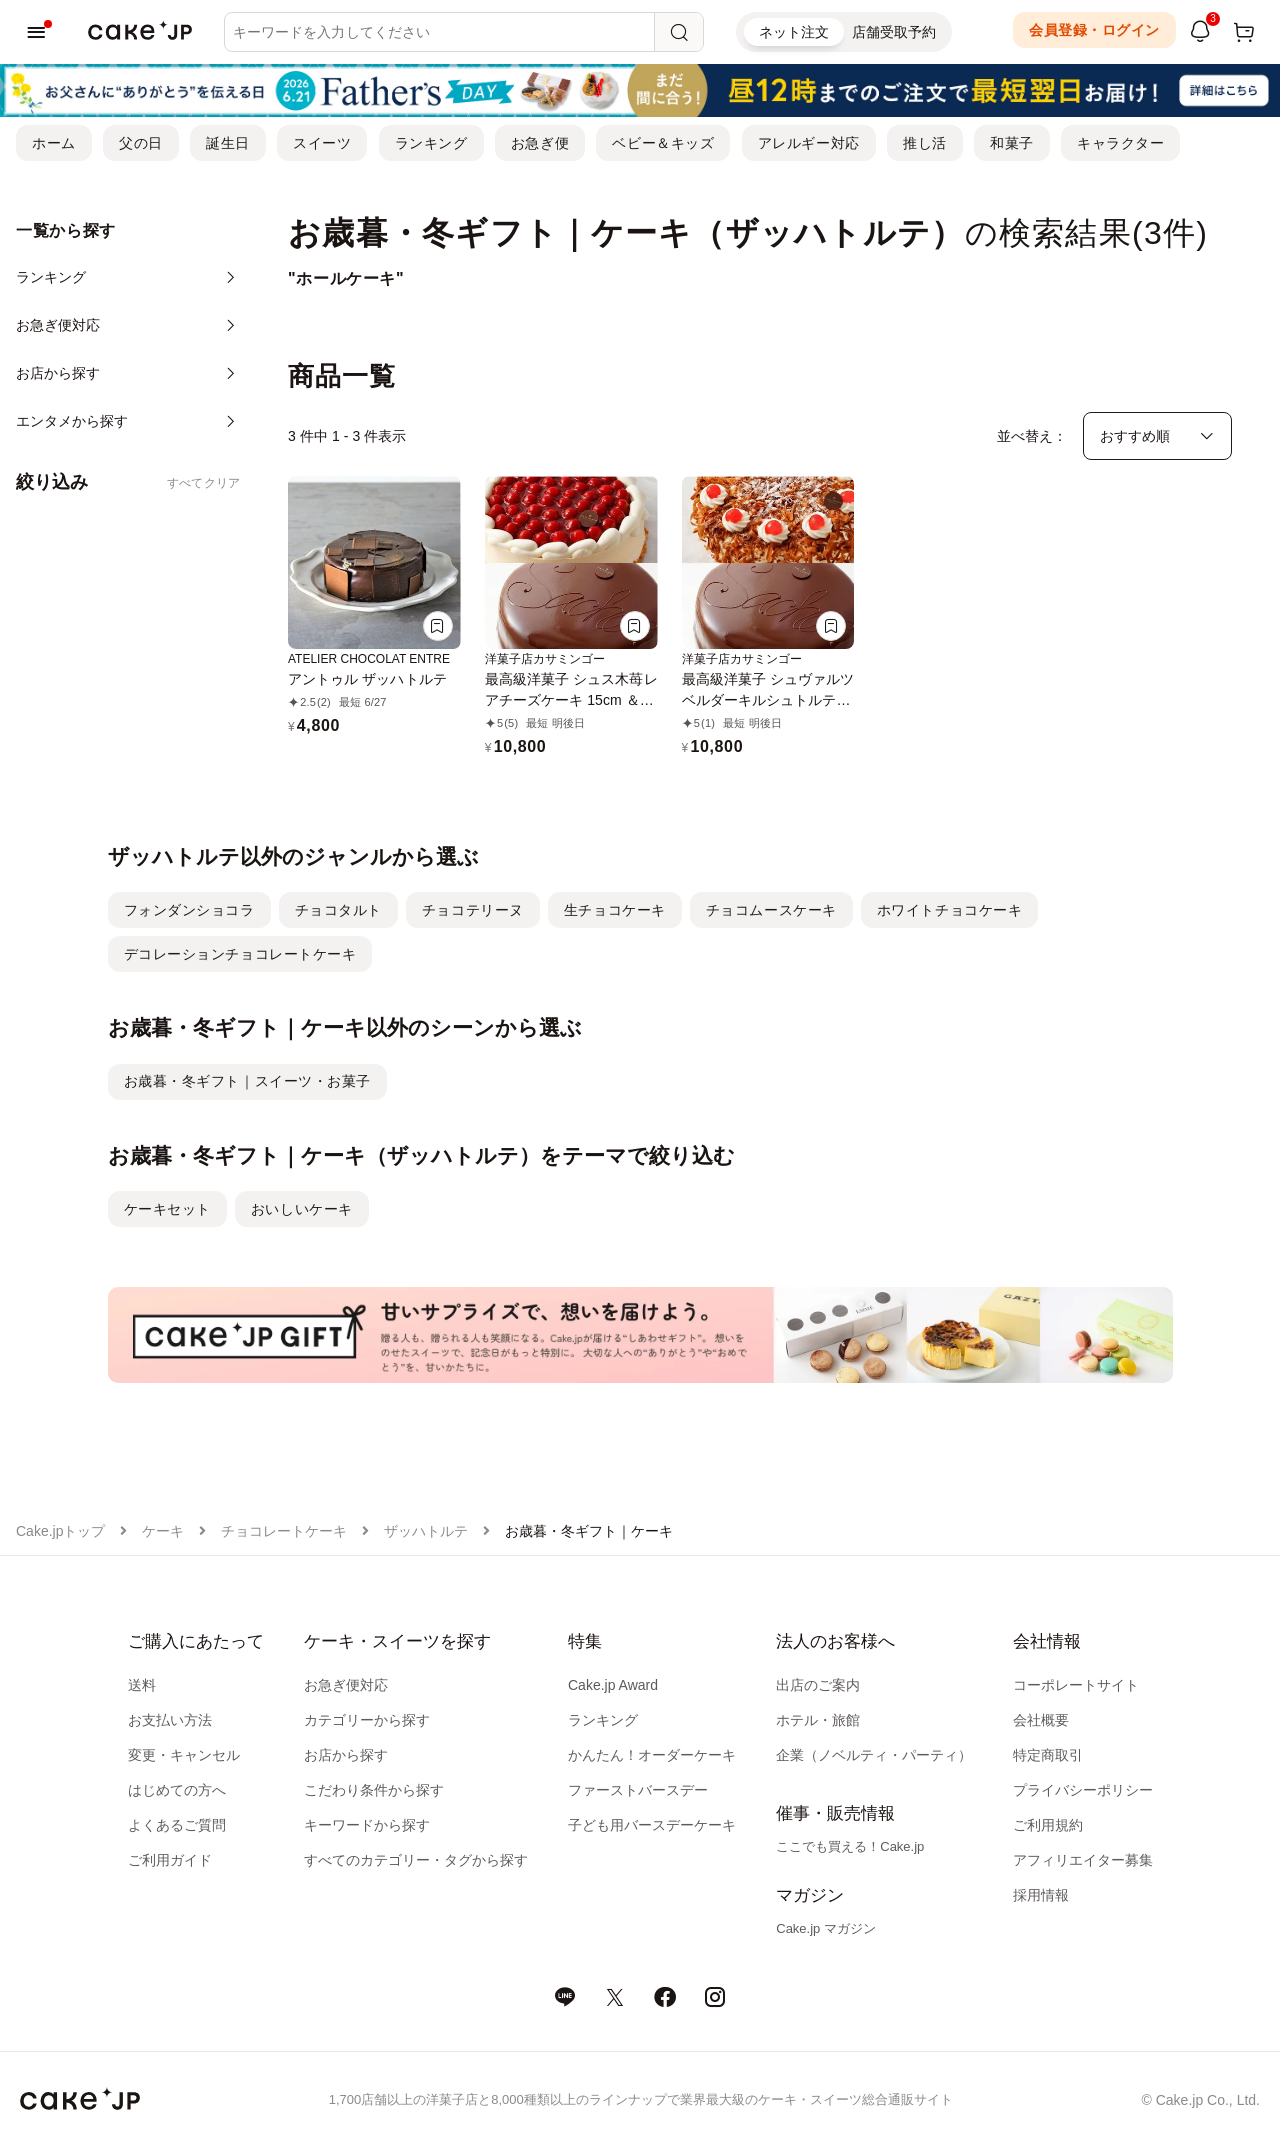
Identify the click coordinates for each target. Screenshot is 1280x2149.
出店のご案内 (818, 1685)
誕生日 (228, 143)
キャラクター (1120, 143)
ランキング (431, 143)
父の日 (141, 143)
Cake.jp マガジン (826, 1928)
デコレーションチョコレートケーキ (240, 954)
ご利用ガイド (170, 1860)
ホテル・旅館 (818, 1720)
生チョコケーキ (615, 910)
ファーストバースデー (638, 1790)
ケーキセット (167, 1209)
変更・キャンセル (184, 1755)
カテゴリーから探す (367, 1720)
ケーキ (163, 1531)
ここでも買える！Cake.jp (850, 1846)
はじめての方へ (177, 1790)
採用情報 (1041, 1895)
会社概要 (1041, 1720)
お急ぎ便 (540, 143)
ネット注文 (794, 32)
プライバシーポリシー (1083, 1790)
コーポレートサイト (1076, 1685)
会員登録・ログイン (1094, 30)
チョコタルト (338, 910)
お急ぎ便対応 (346, 1685)
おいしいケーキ (302, 1209)
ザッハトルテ (426, 1531)
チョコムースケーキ (771, 910)
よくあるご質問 (177, 1825)
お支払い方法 (170, 1720)
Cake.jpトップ (60, 1531)
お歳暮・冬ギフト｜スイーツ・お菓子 (248, 1081)
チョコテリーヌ (473, 910)
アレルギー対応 (809, 143)
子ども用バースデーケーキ (652, 1825)
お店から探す (346, 1755)
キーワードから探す (367, 1825)
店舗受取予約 (894, 32)
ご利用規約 (1048, 1825)
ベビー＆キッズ (663, 143)
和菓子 (1012, 143)
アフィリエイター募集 (1083, 1860)
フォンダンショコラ (189, 910)
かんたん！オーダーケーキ (652, 1755)
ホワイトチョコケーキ (950, 910)
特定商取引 (1048, 1755)
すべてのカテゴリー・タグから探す (416, 1860)
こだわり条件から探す (374, 1790)
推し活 (925, 143)
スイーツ (322, 143)
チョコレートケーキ (284, 1531)
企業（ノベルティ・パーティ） (874, 1755)
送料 (142, 1685)
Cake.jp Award (613, 1685)
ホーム (54, 143)
